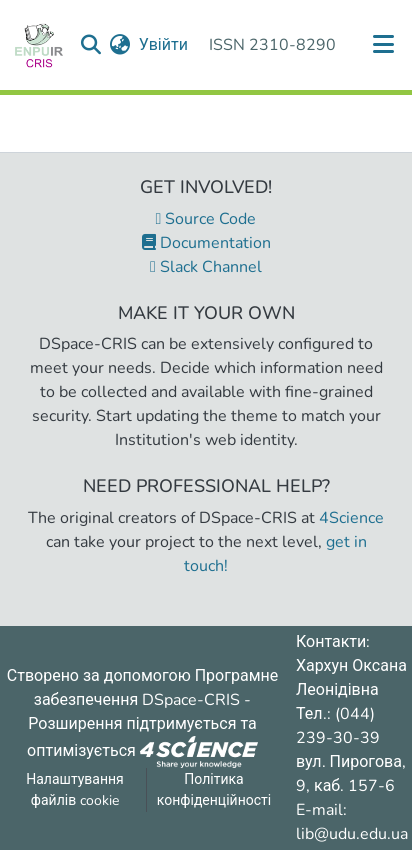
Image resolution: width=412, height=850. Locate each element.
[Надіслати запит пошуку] (91, 45)
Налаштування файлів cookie (75, 790)
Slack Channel (206, 267)
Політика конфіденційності (214, 790)
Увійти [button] (164, 45)
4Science (351, 518)
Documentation (206, 243)
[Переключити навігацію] (384, 45)
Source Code (206, 219)
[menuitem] (120, 45)
